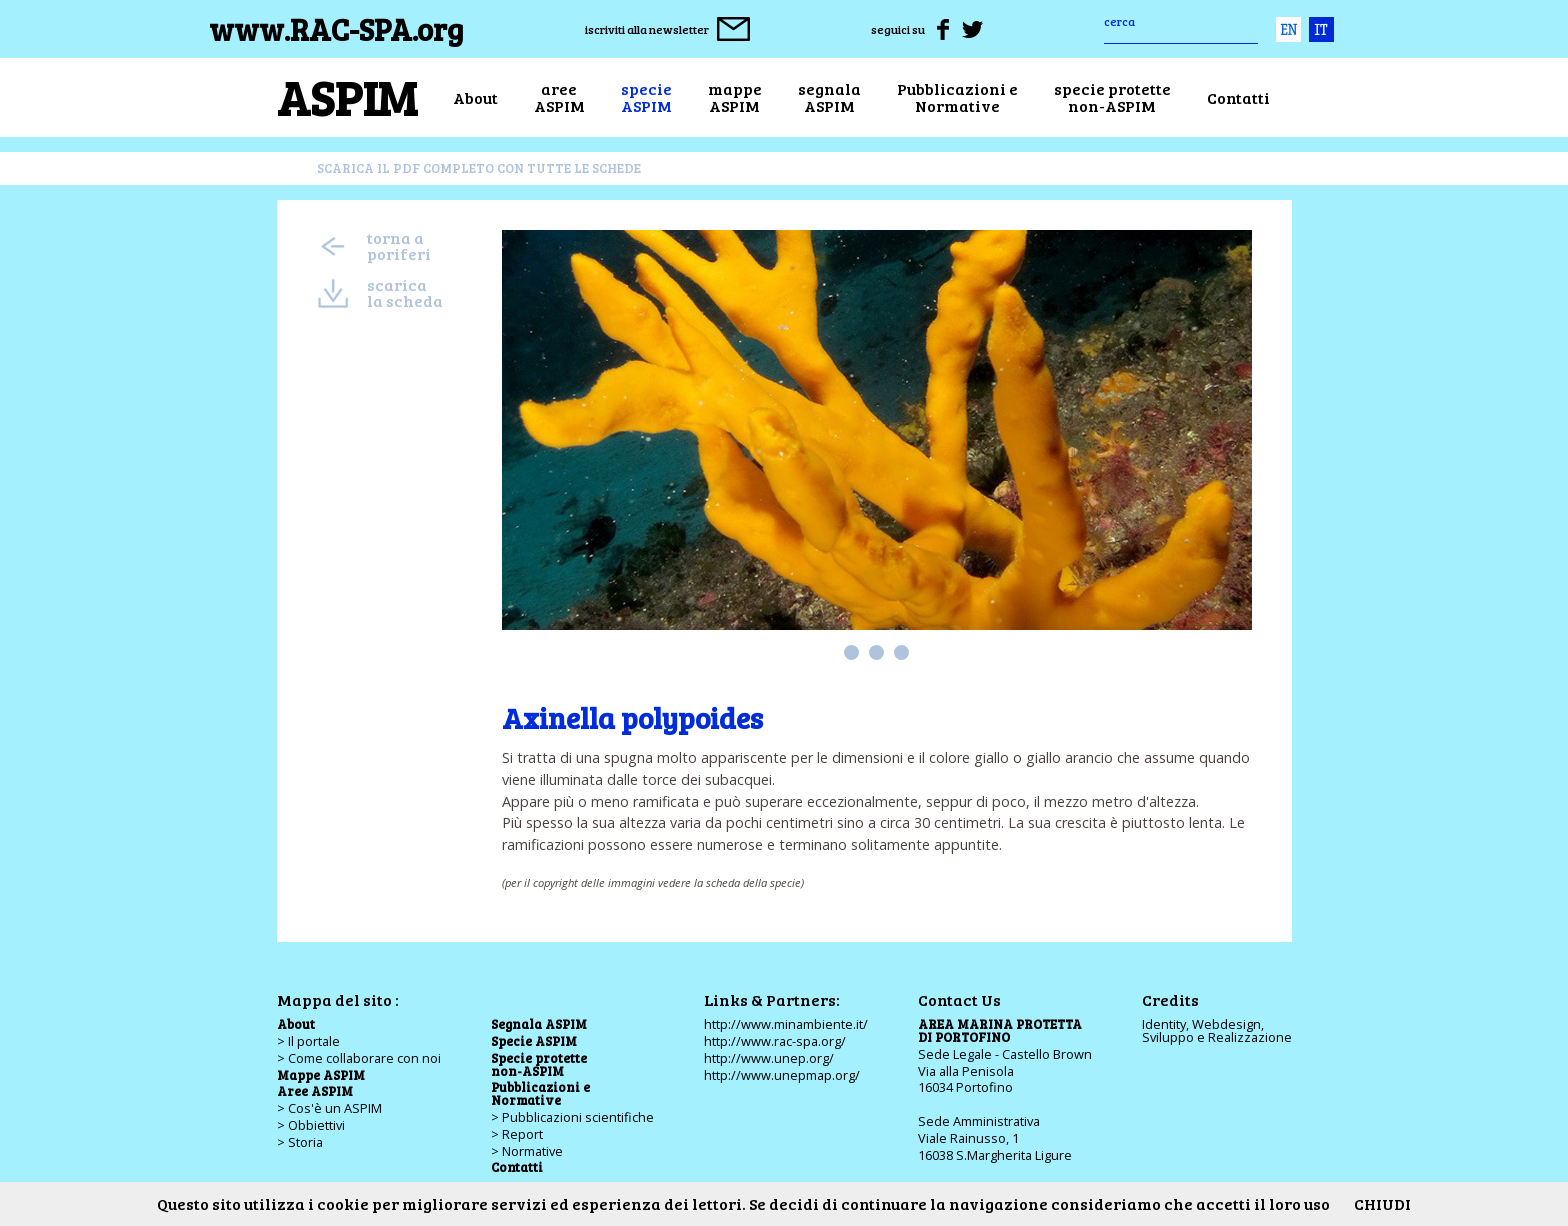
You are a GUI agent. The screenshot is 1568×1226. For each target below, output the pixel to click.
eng (1288, 29)
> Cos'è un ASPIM (329, 1108)
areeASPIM (559, 97)
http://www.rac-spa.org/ (775, 1041)
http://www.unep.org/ (769, 1058)
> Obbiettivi (311, 1125)
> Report (517, 1134)
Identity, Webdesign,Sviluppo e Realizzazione (1217, 1030)
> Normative (527, 1151)
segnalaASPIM (829, 97)
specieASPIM (646, 97)
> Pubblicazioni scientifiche (572, 1117)
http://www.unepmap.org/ (782, 1075)
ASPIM (347, 96)
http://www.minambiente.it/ (786, 1024)
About (475, 97)
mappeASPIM (735, 97)
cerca (1119, 21)
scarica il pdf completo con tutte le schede (479, 168)
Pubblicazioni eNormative (957, 97)
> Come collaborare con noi (359, 1058)
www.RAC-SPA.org (336, 29)
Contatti (1238, 97)
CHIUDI (1382, 1203)
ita (1321, 29)
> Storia (300, 1142)
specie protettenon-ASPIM (1112, 97)
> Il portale (308, 1041)
